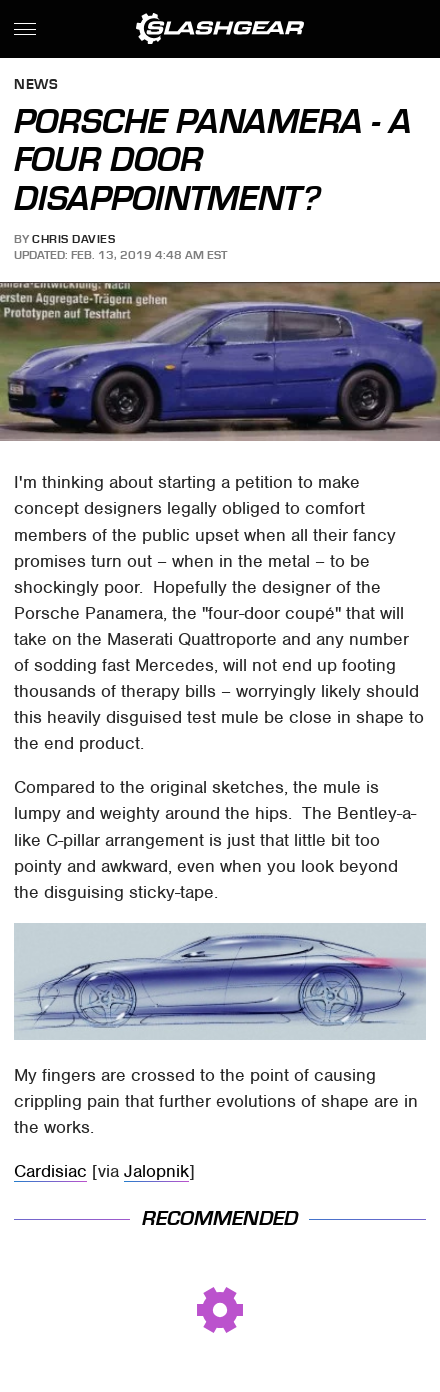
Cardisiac (50, 1171)
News (36, 85)
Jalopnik (156, 1171)
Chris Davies (73, 239)
